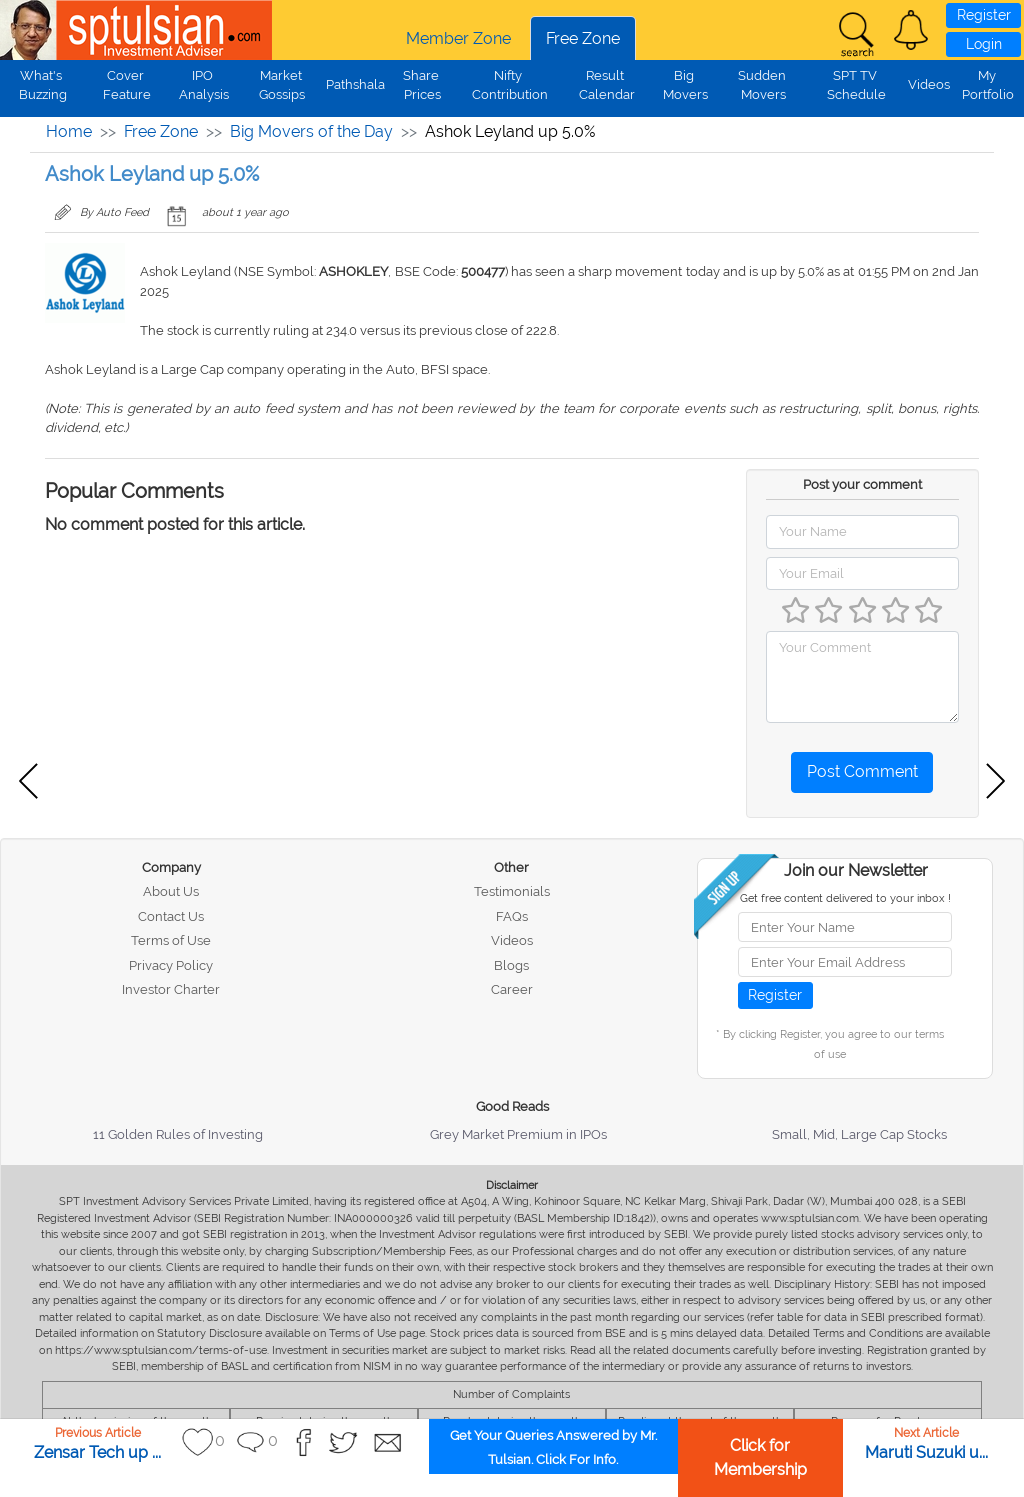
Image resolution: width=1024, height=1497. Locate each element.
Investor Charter (171, 989)
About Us (171, 891)
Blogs (511, 965)
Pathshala (355, 84)
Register (984, 15)
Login (984, 44)
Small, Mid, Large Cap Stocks (859, 1134)
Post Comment (862, 771)
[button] (911, 30)
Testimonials (512, 891)
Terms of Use (171, 940)
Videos (929, 84)
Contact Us (171, 916)
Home (69, 131)
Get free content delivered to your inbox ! (845, 898)
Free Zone (583, 38)
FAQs (512, 916)
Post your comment (862, 484)
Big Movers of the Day (311, 131)
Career (512, 989)
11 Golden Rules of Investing (178, 1134)
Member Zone (458, 38)
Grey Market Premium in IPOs (518, 1134)
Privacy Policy (171, 965)
